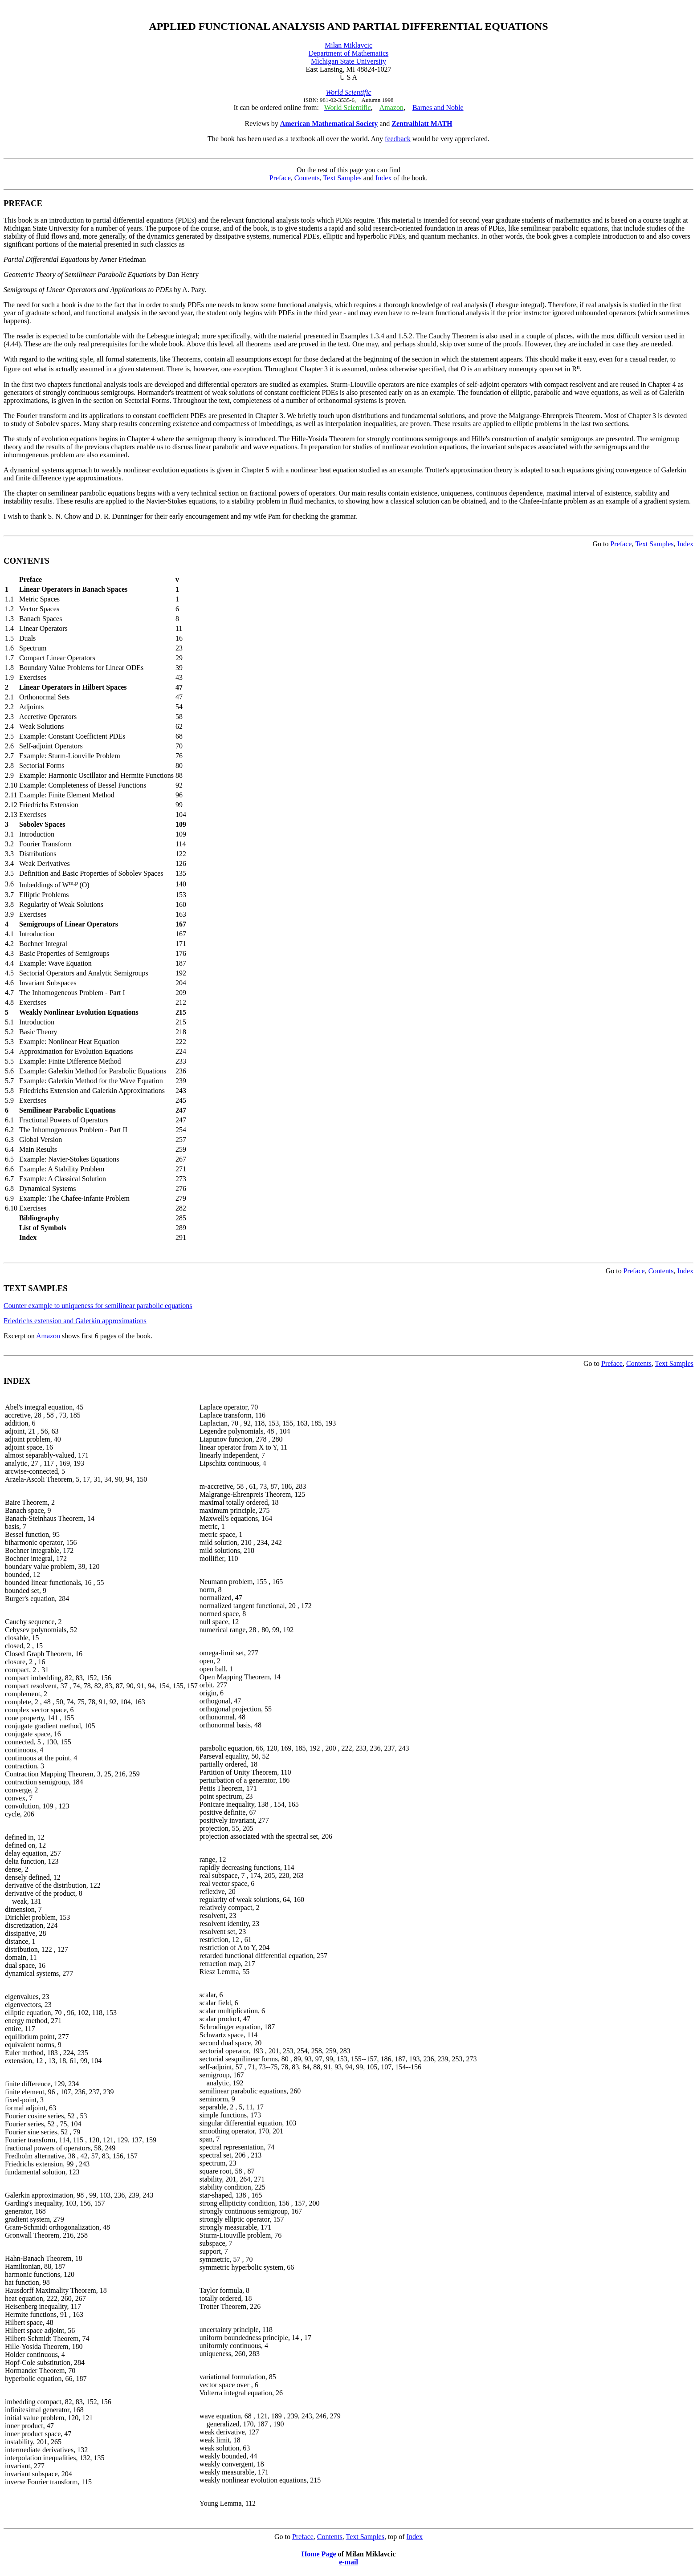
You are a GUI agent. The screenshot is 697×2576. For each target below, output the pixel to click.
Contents (307, 178)
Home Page (319, 2554)
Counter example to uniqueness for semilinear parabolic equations (98, 1305)
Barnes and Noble (438, 107)
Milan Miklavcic (348, 45)
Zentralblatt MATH (421, 123)
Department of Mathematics (349, 53)
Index (383, 178)
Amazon (48, 1336)
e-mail (348, 2562)
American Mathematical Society (329, 123)
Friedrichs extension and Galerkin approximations (75, 1321)
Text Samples (342, 178)
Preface (280, 178)
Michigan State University (348, 61)
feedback (398, 138)
